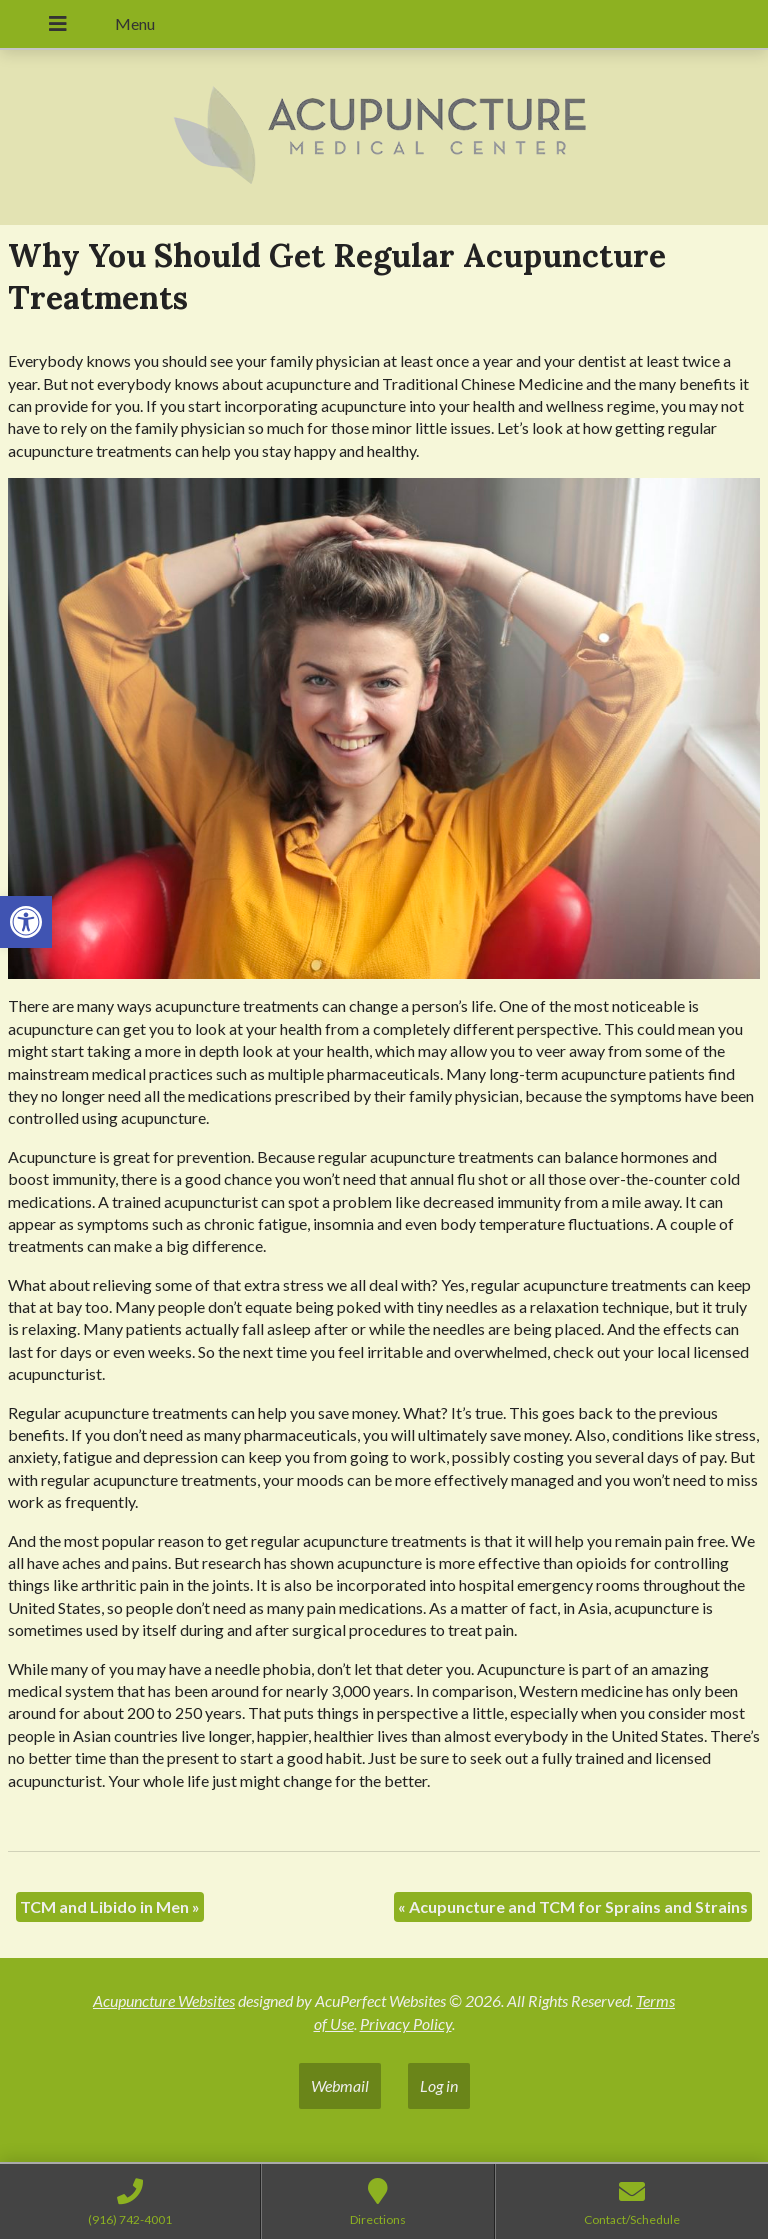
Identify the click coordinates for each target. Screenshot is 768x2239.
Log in (439, 2085)
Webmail (340, 2085)
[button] (26, 922)
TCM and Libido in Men (110, 1906)
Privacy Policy (406, 2023)
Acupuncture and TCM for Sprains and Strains (573, 1906)
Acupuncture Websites (164, 2000)
